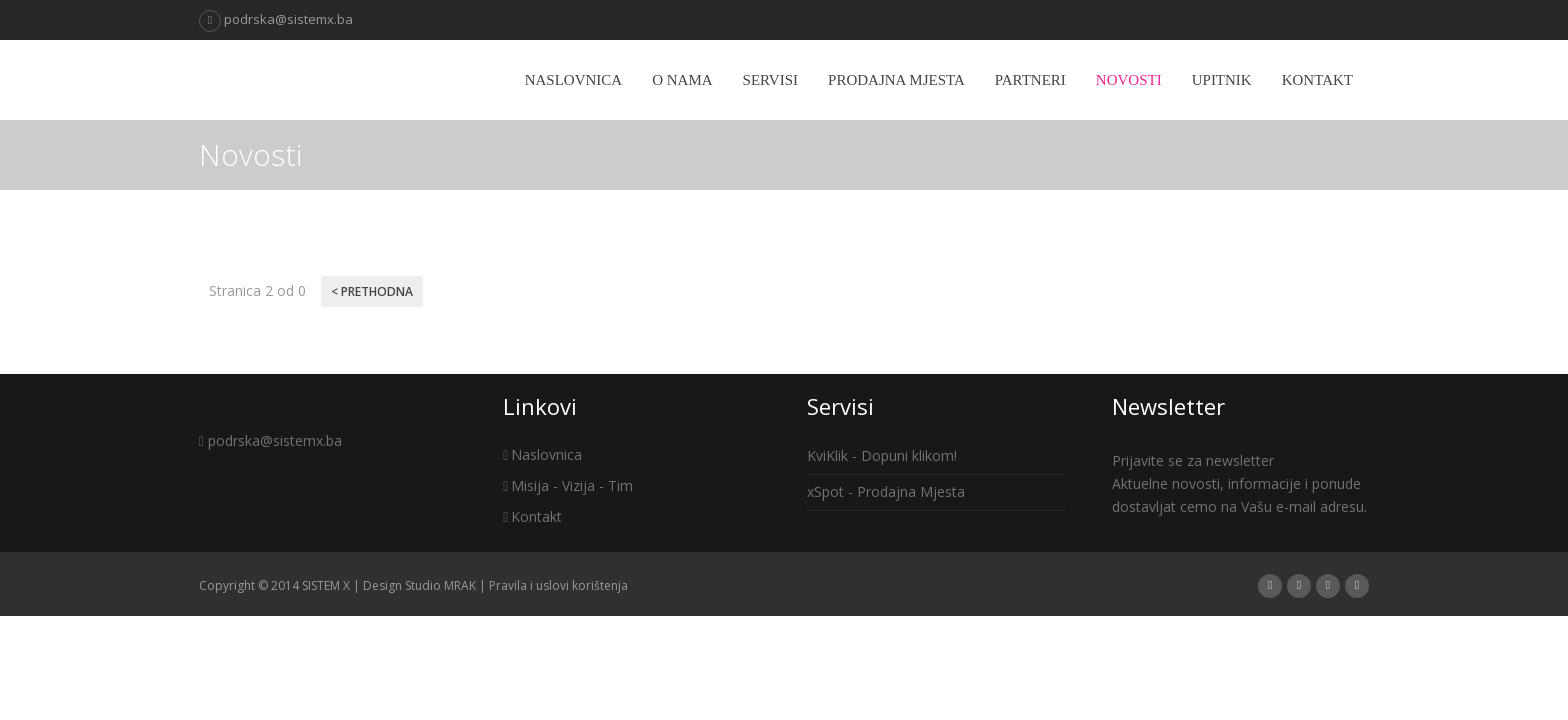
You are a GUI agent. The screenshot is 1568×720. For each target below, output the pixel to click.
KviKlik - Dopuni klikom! (882, 455)
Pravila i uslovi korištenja (558, 585)
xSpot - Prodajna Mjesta (886, 491)
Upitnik (1222, 80)
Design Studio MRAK (419, 585)
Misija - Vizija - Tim (568, 485)
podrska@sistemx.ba (276, 19)
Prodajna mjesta (896, 80)
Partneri (1030, 80)
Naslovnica (574, 80)
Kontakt (1317, 80)
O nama (682, 80)
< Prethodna (372, 291)
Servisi (770, 80)
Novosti (1129, 80)
